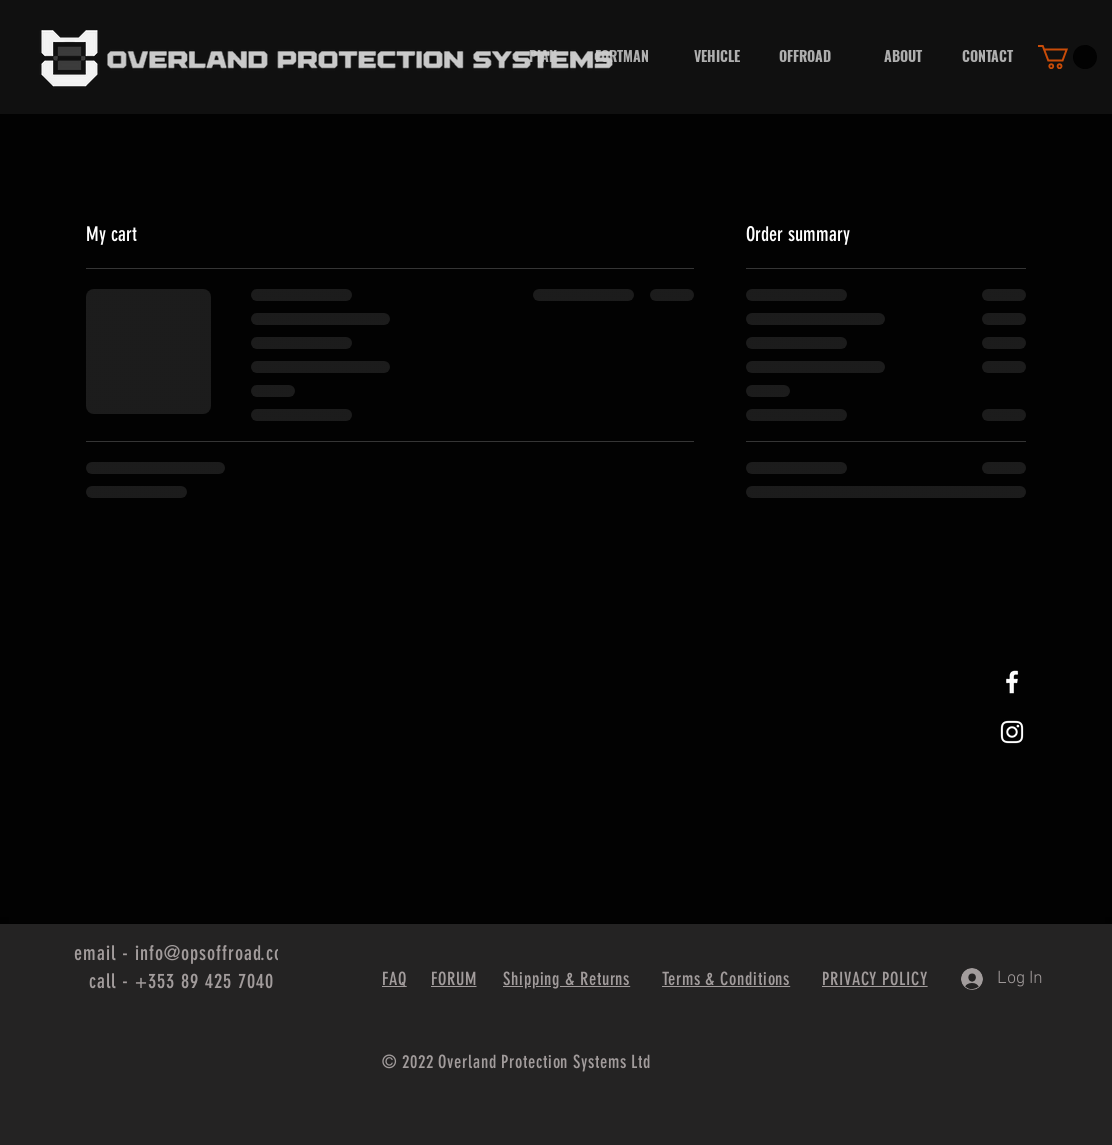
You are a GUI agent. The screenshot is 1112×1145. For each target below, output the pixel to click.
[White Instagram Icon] (1012, 732)
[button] (1067, 57)
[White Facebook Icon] (1012, 682)
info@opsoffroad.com (216, 953)
